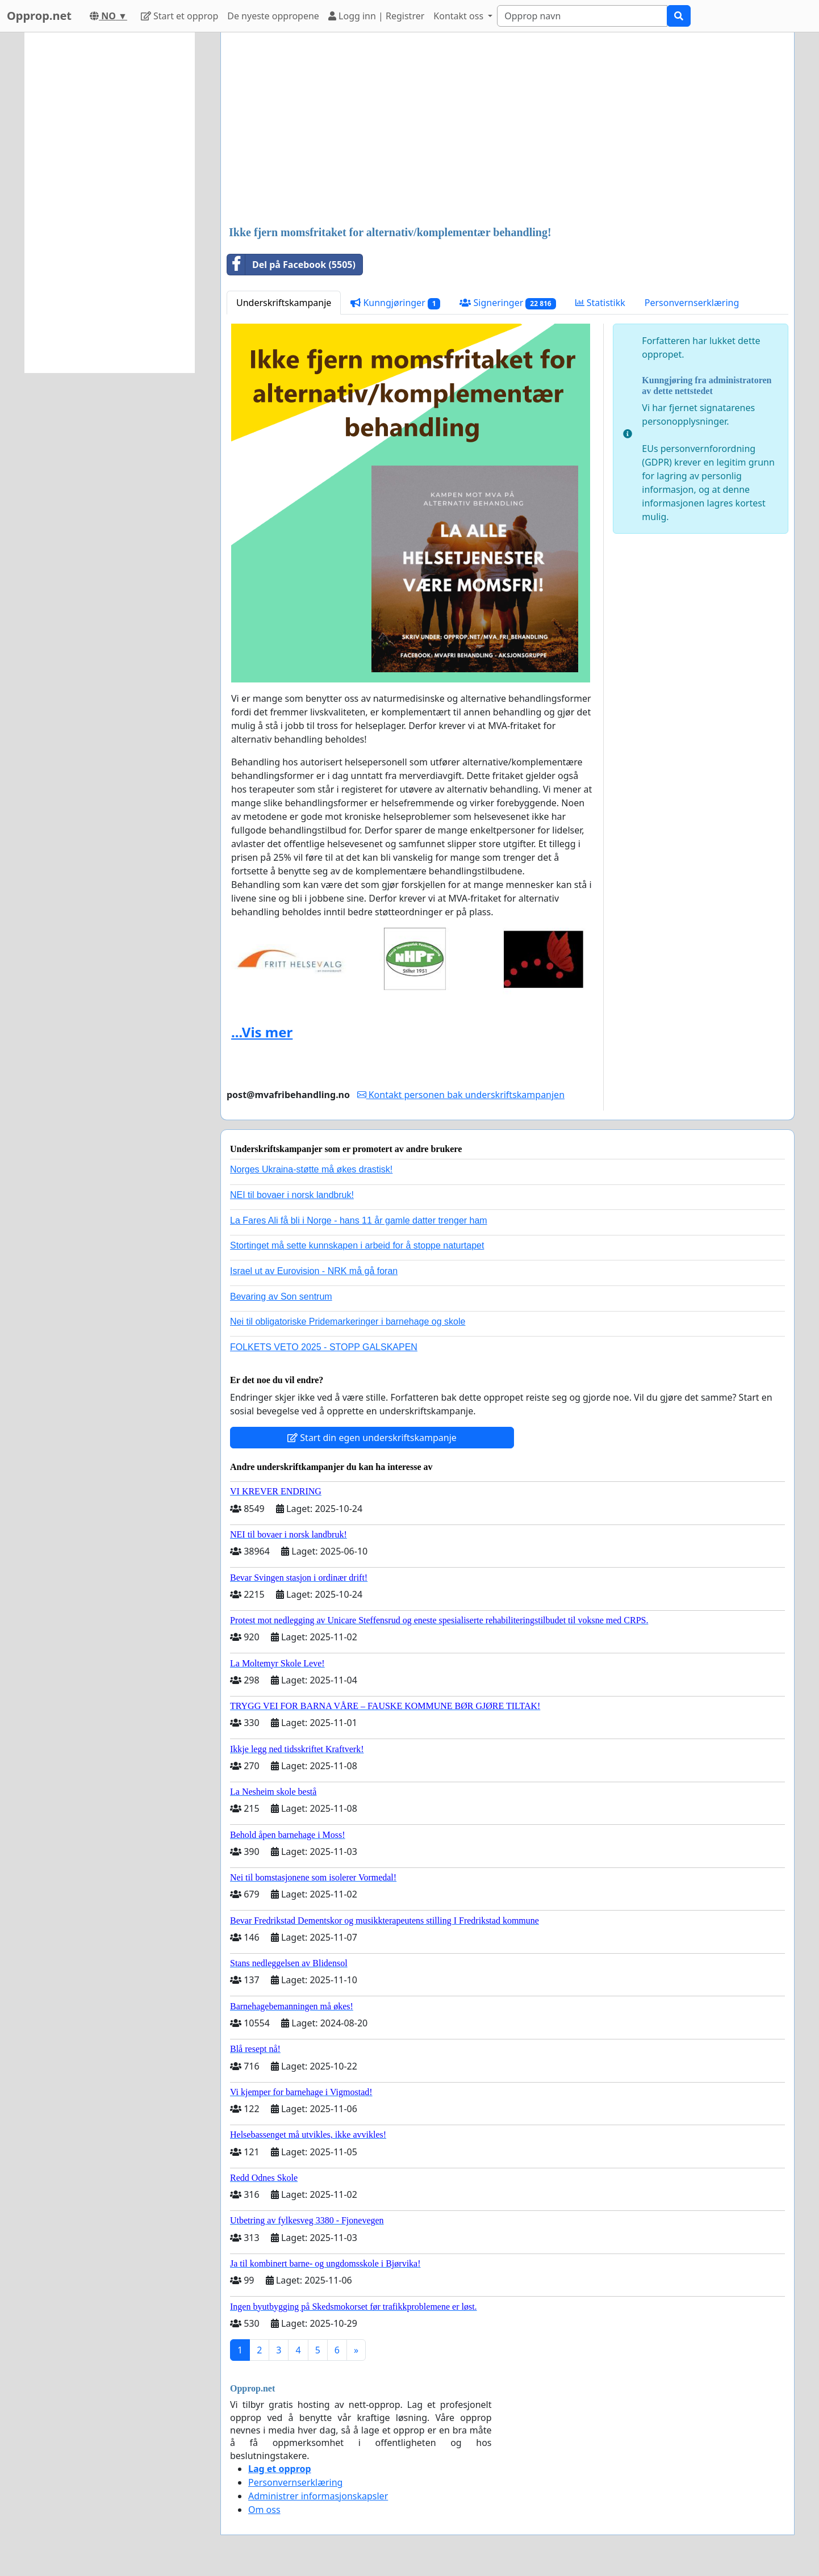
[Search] (582, 16)
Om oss (264, 2509)
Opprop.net (39, 15)
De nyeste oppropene (273, 16)
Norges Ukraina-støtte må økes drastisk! (311, 1169)
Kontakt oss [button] (459, 16)
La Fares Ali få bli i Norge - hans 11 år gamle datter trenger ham (358, 1220)
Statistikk (600, 302)
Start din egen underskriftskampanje (372, 1437)
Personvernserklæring (692, 302)
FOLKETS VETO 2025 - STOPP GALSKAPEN (323, 1347)
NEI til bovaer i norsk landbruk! (292, 1195)
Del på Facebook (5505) (291, 264)
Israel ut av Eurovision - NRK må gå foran (314, 1271)
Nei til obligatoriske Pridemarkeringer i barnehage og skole (347, 1321)
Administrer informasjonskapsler (318, 2496)
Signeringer (507, 302)
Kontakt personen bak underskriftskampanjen (461, 1094)
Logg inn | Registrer (376, 16)
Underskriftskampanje (283, 302)
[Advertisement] (507, 130)
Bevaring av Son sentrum (281, 1296)
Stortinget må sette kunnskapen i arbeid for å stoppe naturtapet (357, 1245)
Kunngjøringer (395, 302)
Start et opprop (179, 16)
